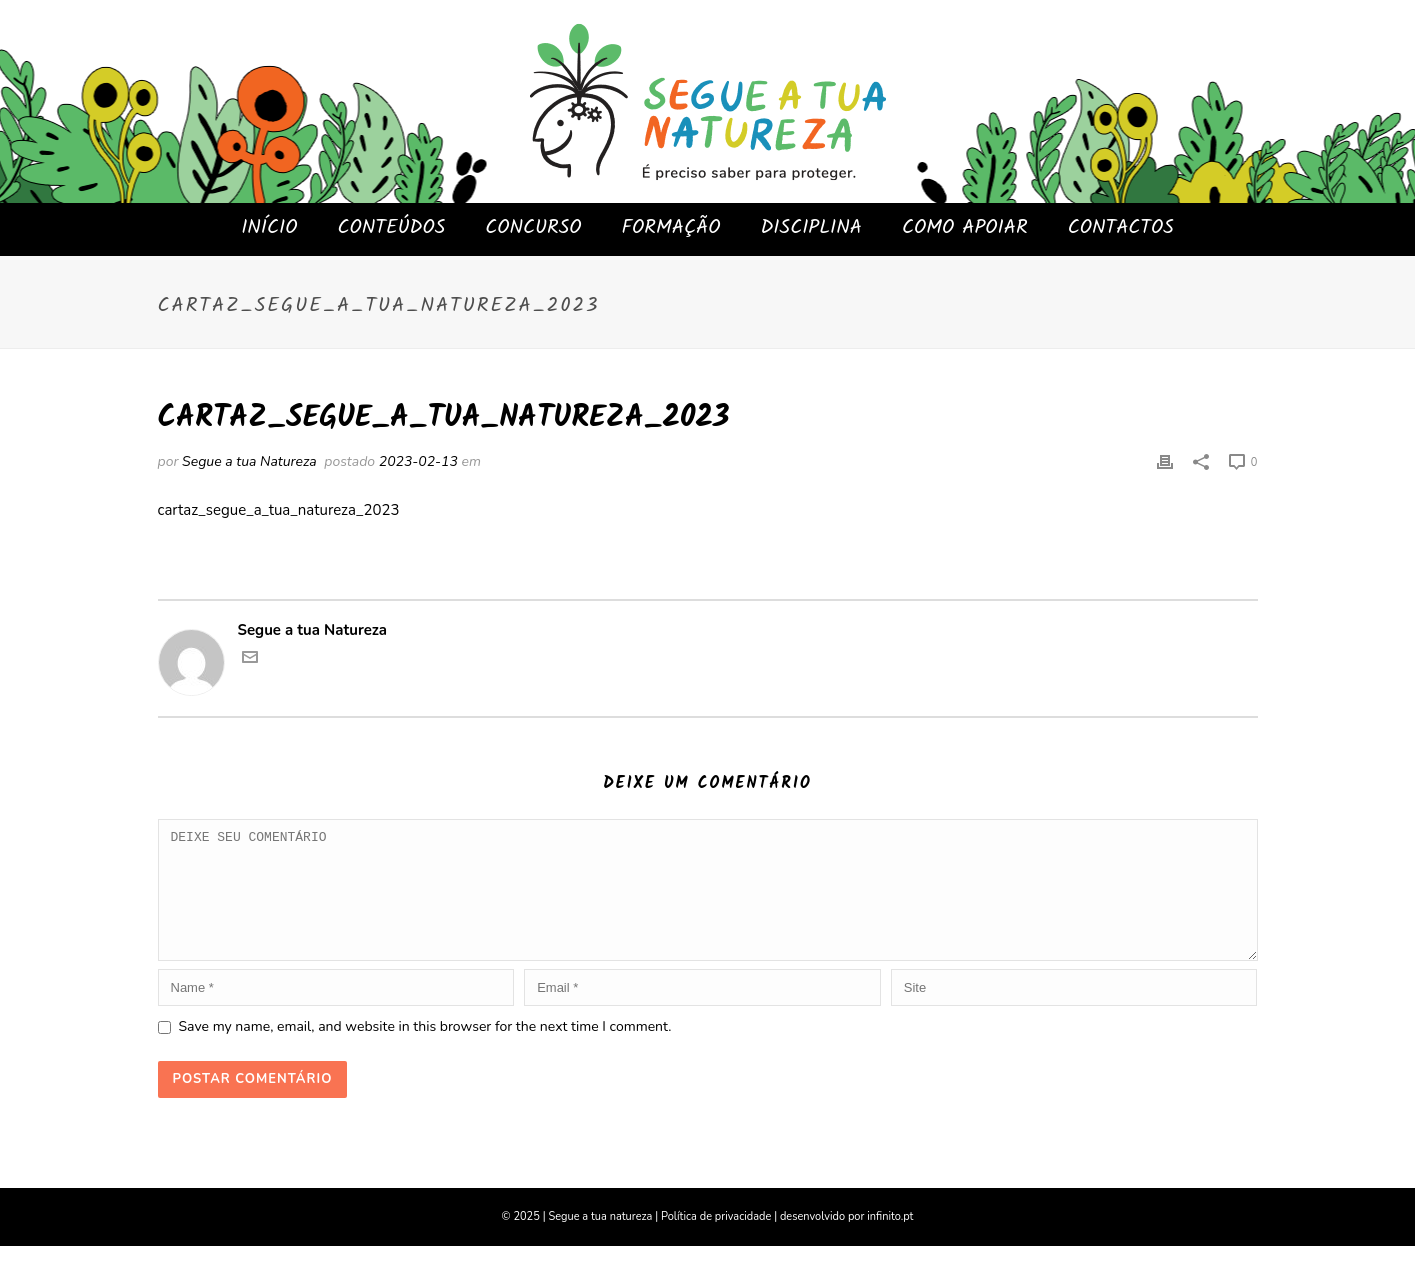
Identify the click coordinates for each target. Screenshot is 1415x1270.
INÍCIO (269, 228)
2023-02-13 (418, 461)
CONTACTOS (1121, 228)
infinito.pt (890, 1240)
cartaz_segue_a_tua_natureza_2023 (279, 510)
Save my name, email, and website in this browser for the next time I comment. (425, 1050)
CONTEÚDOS (392, 228)
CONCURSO (533, 228)
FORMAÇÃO (671, 228)
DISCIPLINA (811, 228)
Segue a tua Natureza (249, 461)
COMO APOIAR (965, 228)
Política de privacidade (716, 1240)
